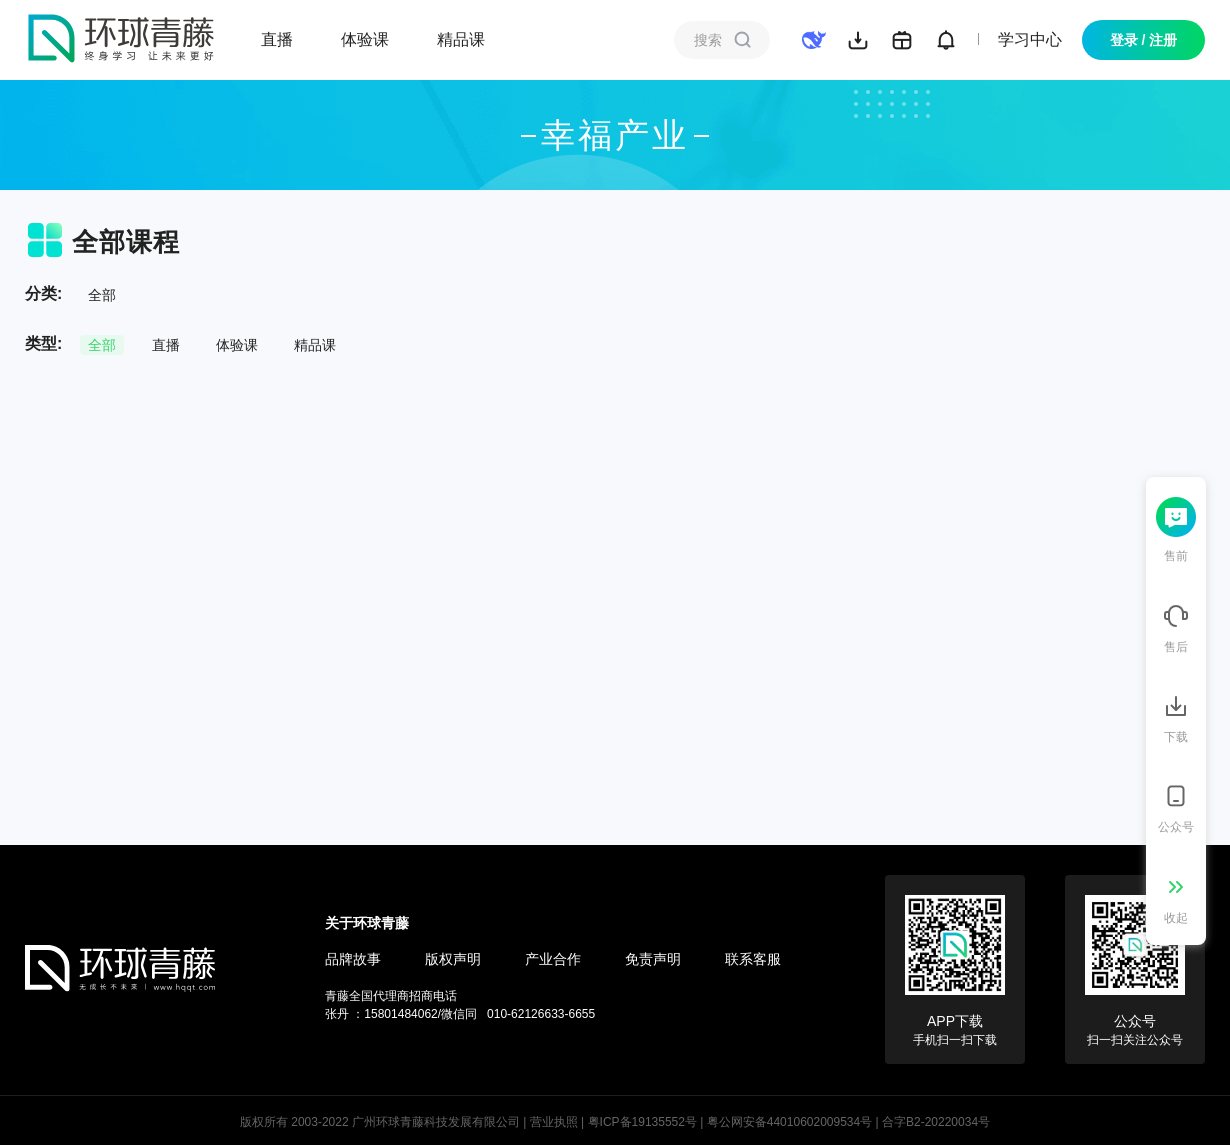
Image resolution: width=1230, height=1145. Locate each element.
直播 (277, 39)
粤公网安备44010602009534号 (789, 1122)
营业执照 (554, 1122)
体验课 (365, 39)
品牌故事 (353, 959)
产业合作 (553, 959)
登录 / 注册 (1144, 40)
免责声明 (653, 959)
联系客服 (753, 959)
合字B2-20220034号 (936, 1122)
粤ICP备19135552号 (642, 1122)
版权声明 (453, 959)
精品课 (461, 39)
